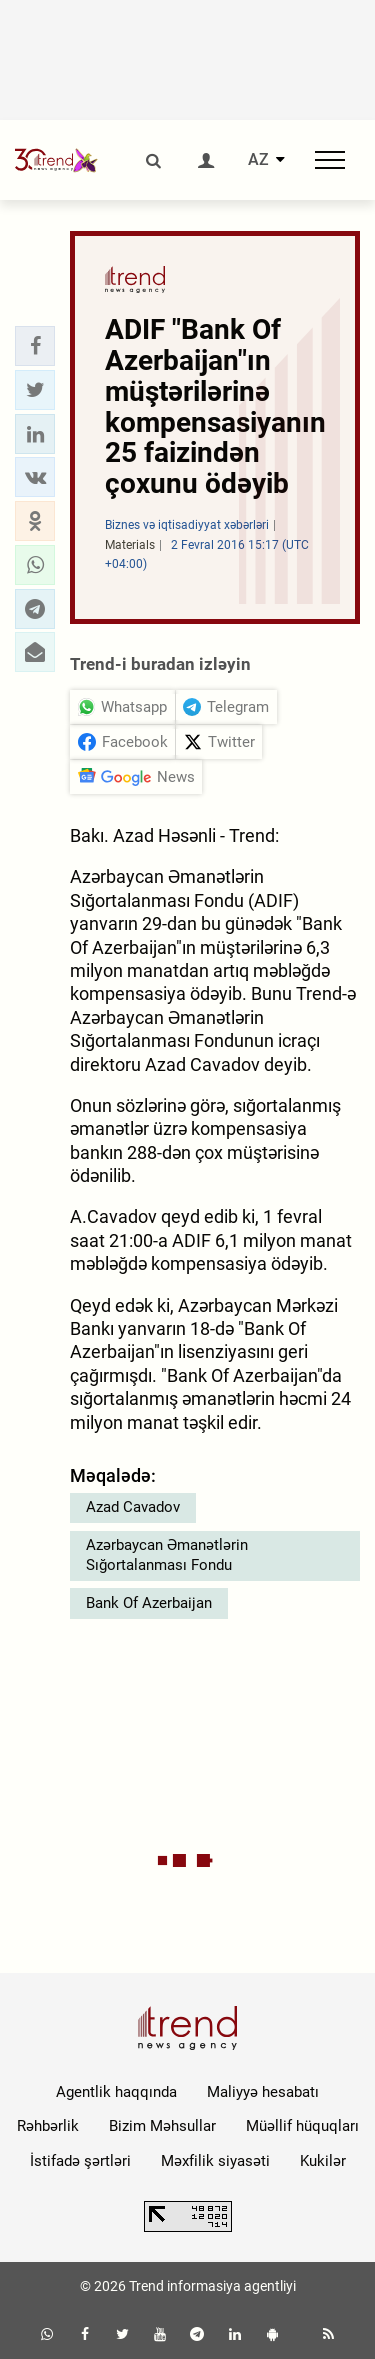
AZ (258, 160)
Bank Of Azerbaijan (149, 1603)
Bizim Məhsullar (162, 2126)
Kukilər (323, 2161)
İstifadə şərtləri (80, 2161)
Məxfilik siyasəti (215, 2161)
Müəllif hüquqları (302, 2126)
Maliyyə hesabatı (263, 2092)
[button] (35, 346)
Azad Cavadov (133, 1507)
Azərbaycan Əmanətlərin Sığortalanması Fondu (167, 1555)
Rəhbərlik (48, 2126)
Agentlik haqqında (116, 2092)
